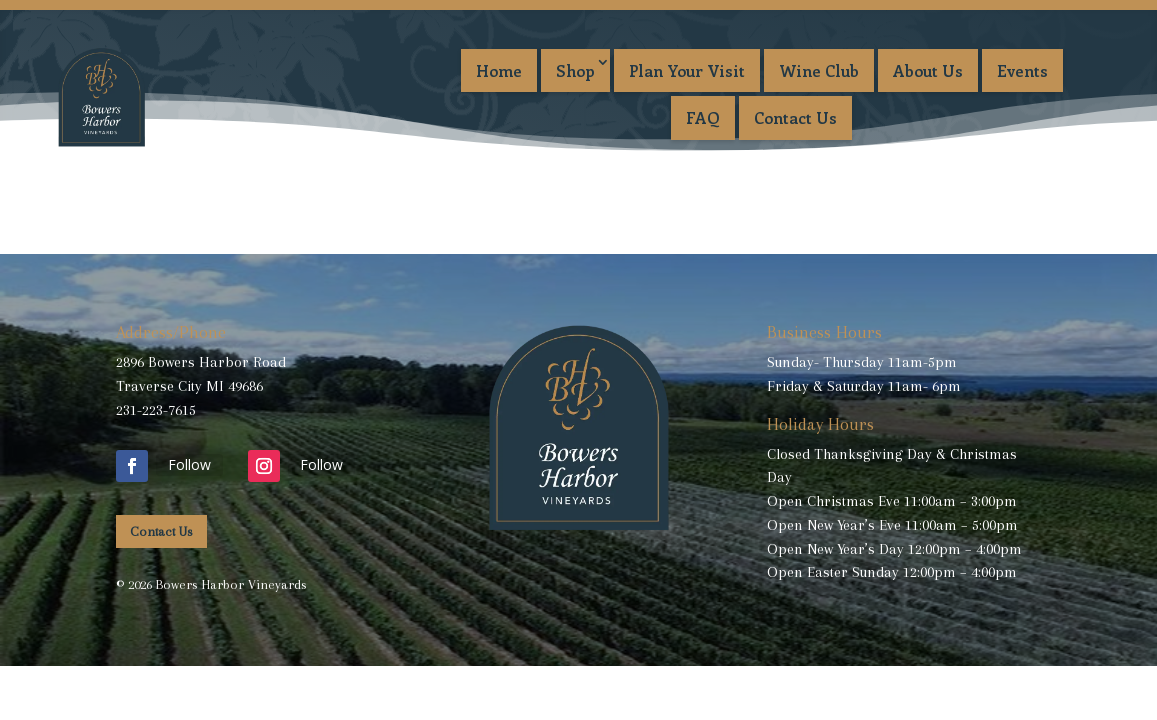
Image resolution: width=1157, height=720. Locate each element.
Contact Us (795, 117)
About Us (928, 70)
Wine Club (819, 70)
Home (499, 70)
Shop (575, 70)
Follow (189, 464)
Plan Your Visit (687, 70)
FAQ (703, 117)
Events (1022, 70)
